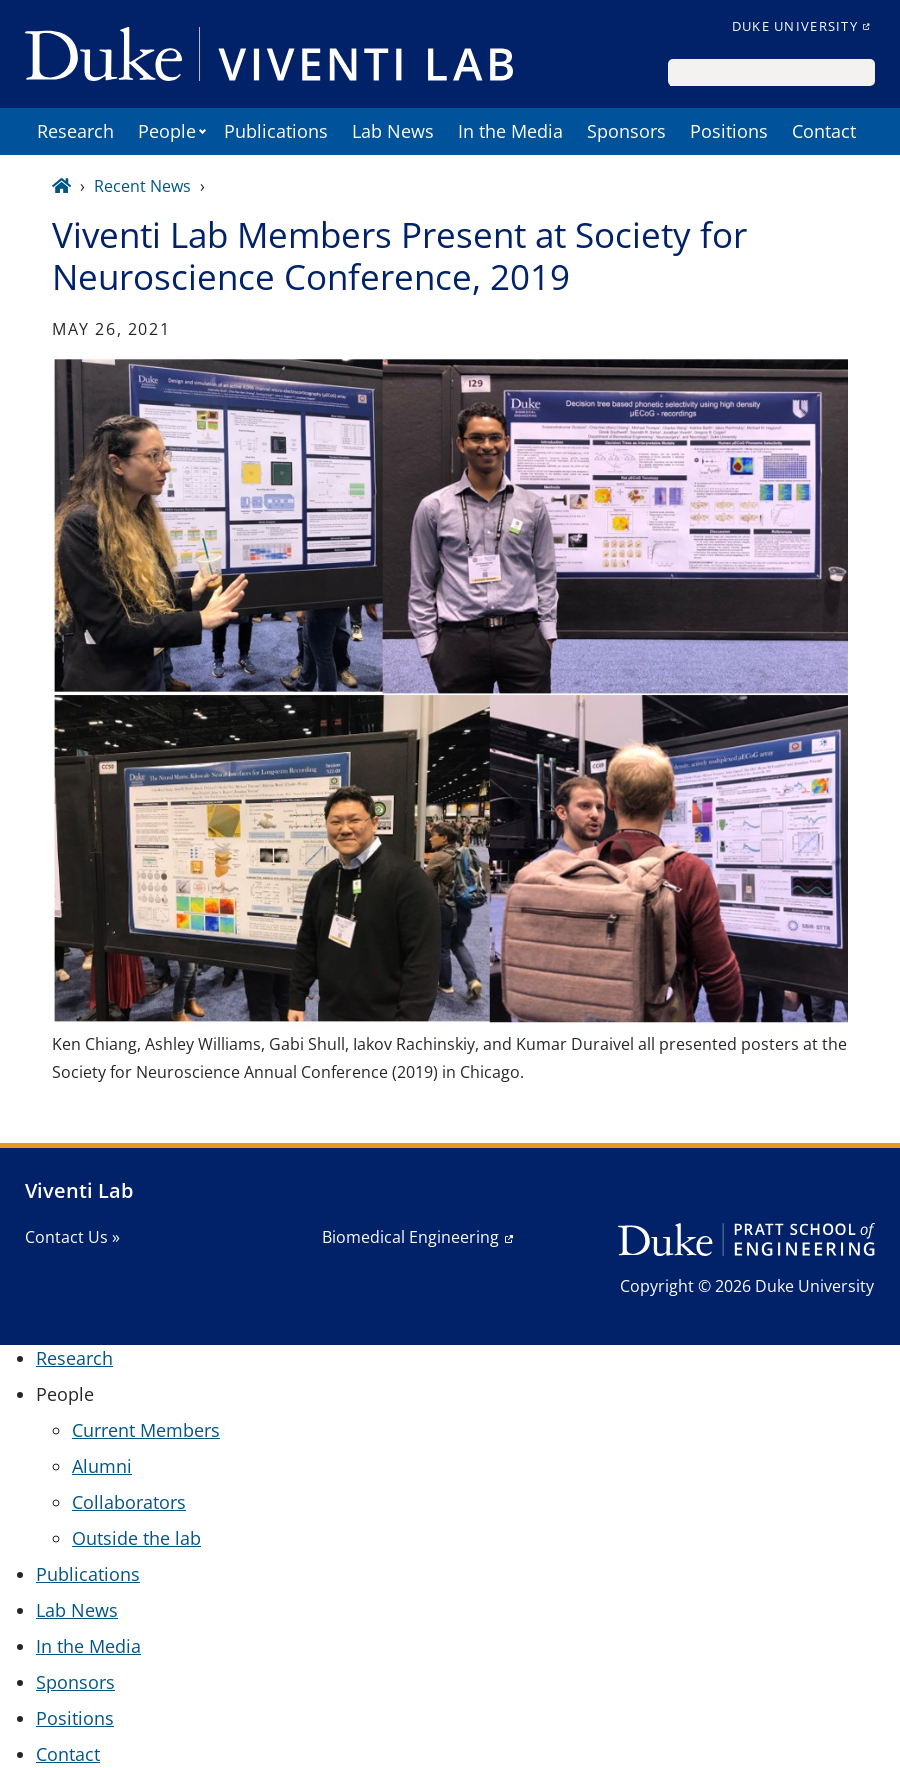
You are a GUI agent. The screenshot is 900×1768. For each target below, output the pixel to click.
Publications (276, 131)
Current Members (146, 1430)
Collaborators (129, 1502)
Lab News (393, 131)
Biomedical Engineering (410, 1237)
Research (75, 131)
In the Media (510, 131)
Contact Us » (72, 1237)
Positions (729, 131)
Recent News (142, 186)
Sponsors (626, 131)
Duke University (795, 26)
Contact (824, 131)
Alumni (102, 1466)
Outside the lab (136, 1538)
